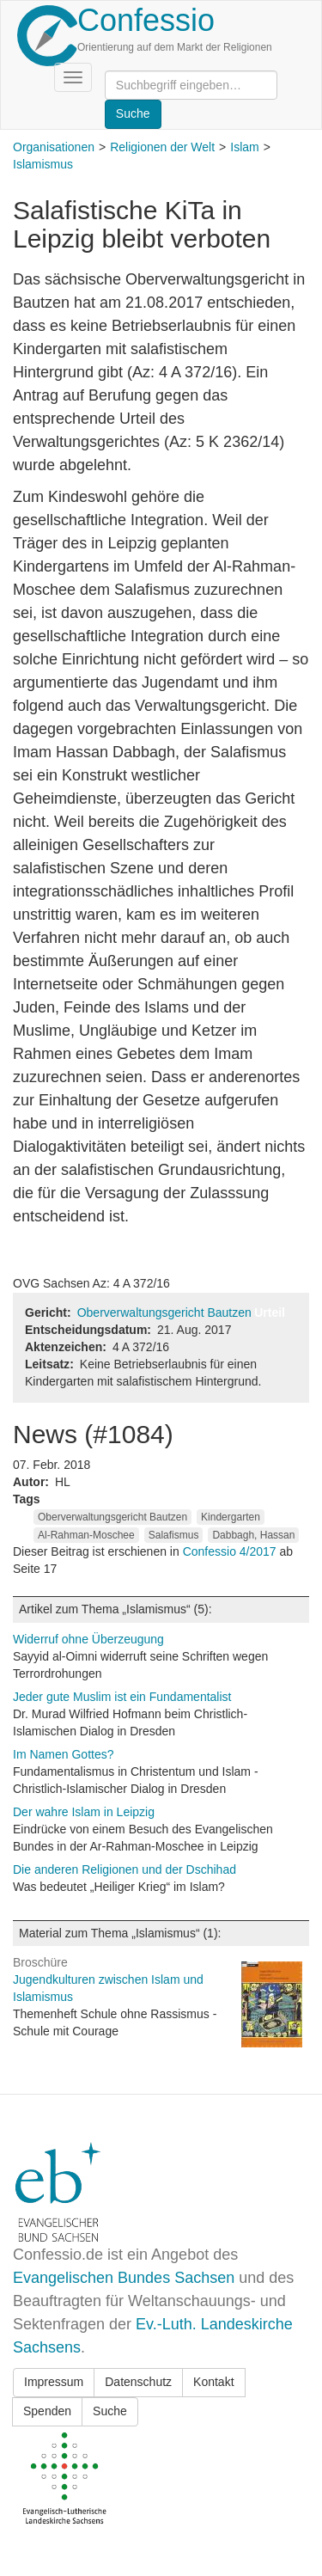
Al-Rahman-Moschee (86, 1535)
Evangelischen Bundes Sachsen (123, 2277)
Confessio (146, 20)
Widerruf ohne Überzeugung (88, 1639)
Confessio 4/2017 (231, 1551)
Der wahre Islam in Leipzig (84, 1812)
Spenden (47, 2411)
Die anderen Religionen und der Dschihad (124, 1869)
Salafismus (174, 1535)
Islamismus (43, 164)
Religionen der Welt (162, 147)
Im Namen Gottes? (63, 1754)
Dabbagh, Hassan (253, 1535)
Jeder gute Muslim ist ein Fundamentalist (122, 1697)
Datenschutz (138, 2382)
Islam (244, 147)
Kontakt (213, 2382)
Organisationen (53, 147)
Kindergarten (230, 1517)
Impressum (53, 2382)
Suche (110, 2411)
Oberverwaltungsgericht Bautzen (164, 1312)
